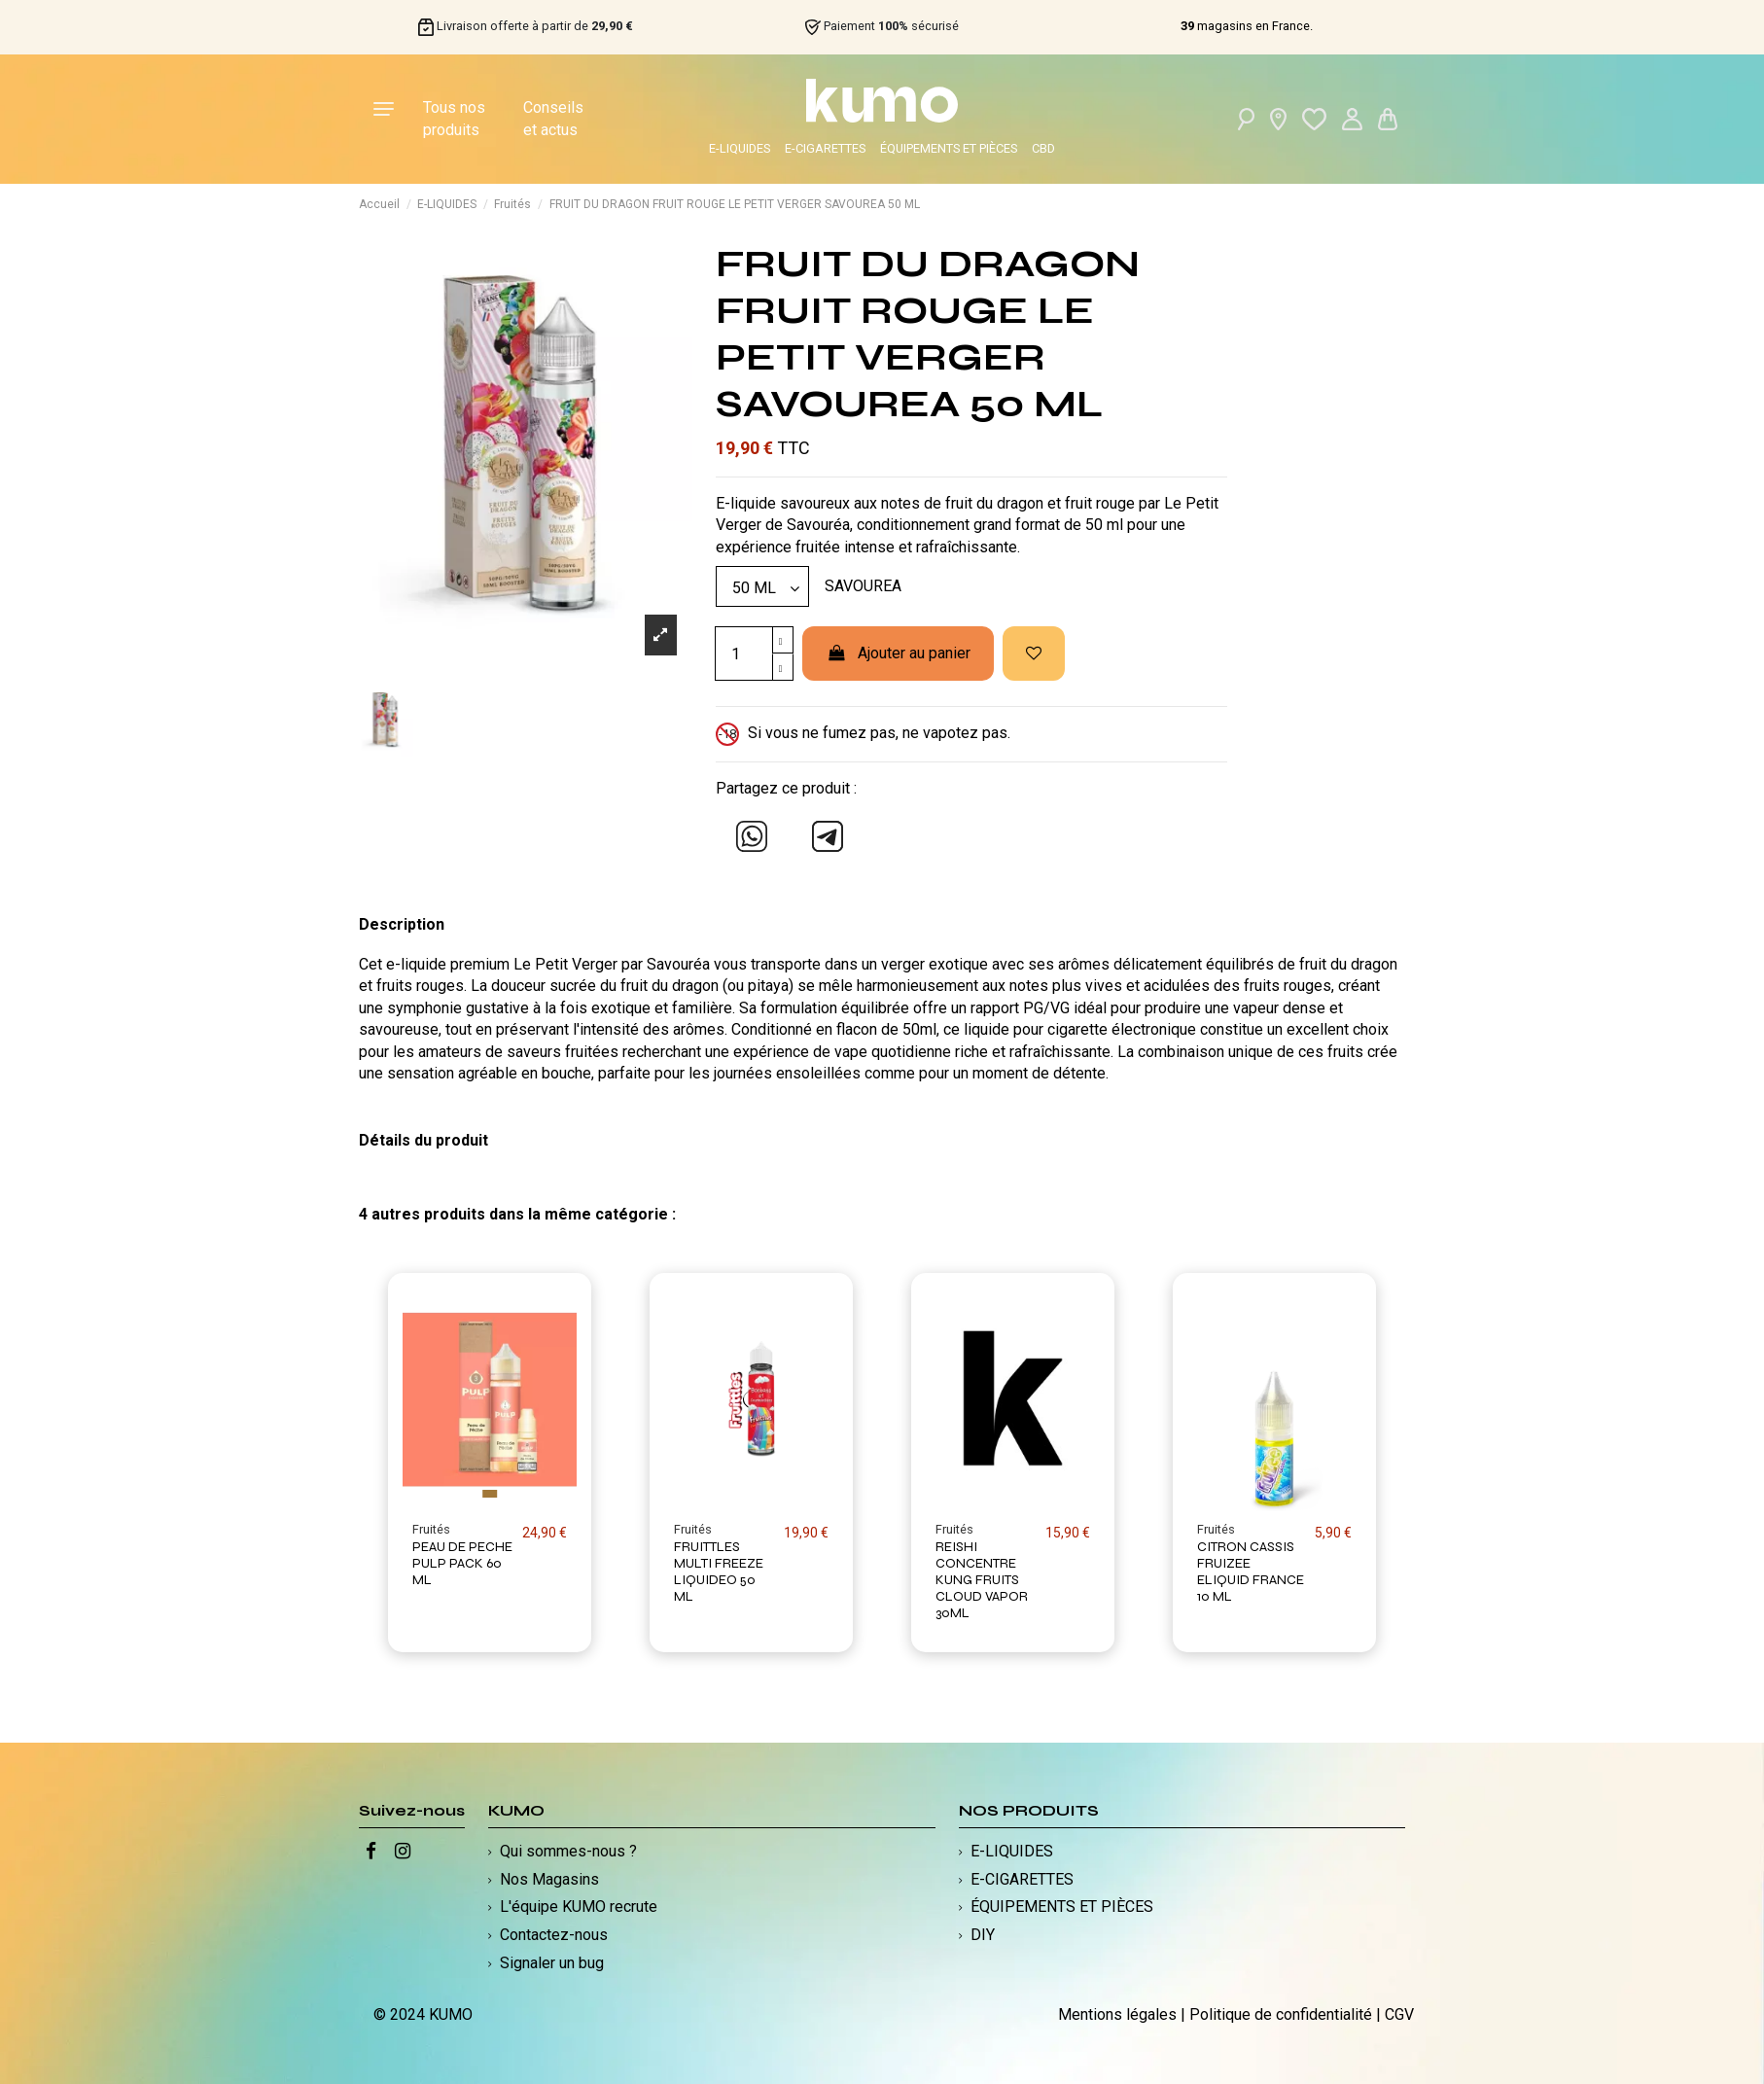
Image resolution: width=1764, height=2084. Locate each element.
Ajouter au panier (898, 653)
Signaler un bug (552, 1963)
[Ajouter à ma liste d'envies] (1034, 653)
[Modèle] (762, 586)
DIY (982, 1934)
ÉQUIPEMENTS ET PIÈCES (948, 148)
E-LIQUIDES (739, 148)
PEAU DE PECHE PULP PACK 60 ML (462, 1563)
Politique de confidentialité (1280, 2014)
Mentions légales (1117, 2014)
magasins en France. (1247, 26)
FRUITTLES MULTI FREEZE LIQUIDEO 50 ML (718, 1571)
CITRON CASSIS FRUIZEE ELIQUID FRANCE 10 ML (1250, 1571)
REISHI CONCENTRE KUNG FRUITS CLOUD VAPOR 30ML (981, 1579)
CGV (1399, 2014)
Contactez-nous (554, 1934)
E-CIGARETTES (825, 148)
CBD (1043, 148)
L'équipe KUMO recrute (578, 1906)
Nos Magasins (549, 1879)
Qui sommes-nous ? (568, 1851)
